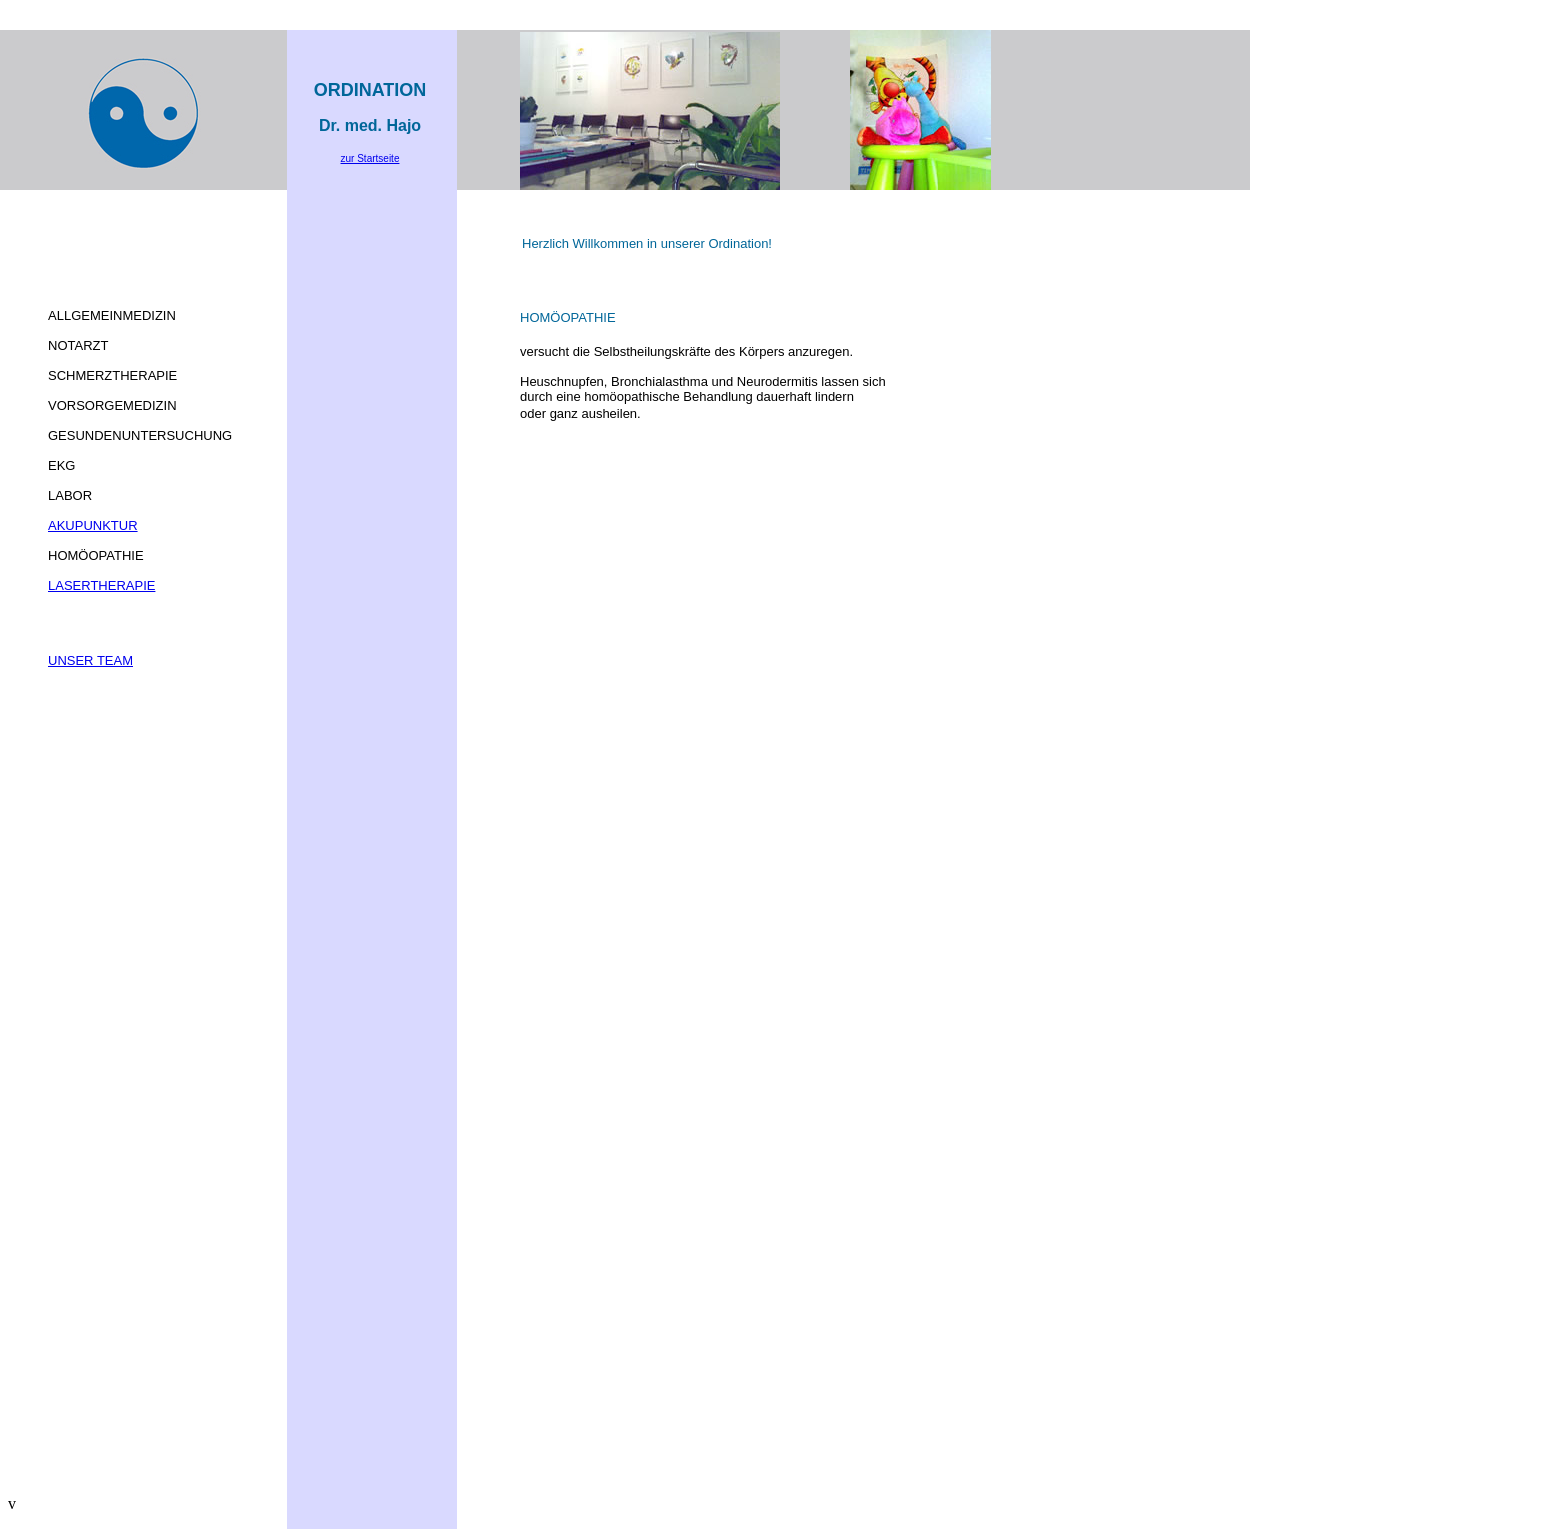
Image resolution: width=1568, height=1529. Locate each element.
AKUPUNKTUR (93, 525)
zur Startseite (370, 158)
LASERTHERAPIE (101, 585)
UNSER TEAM (90, 660)
